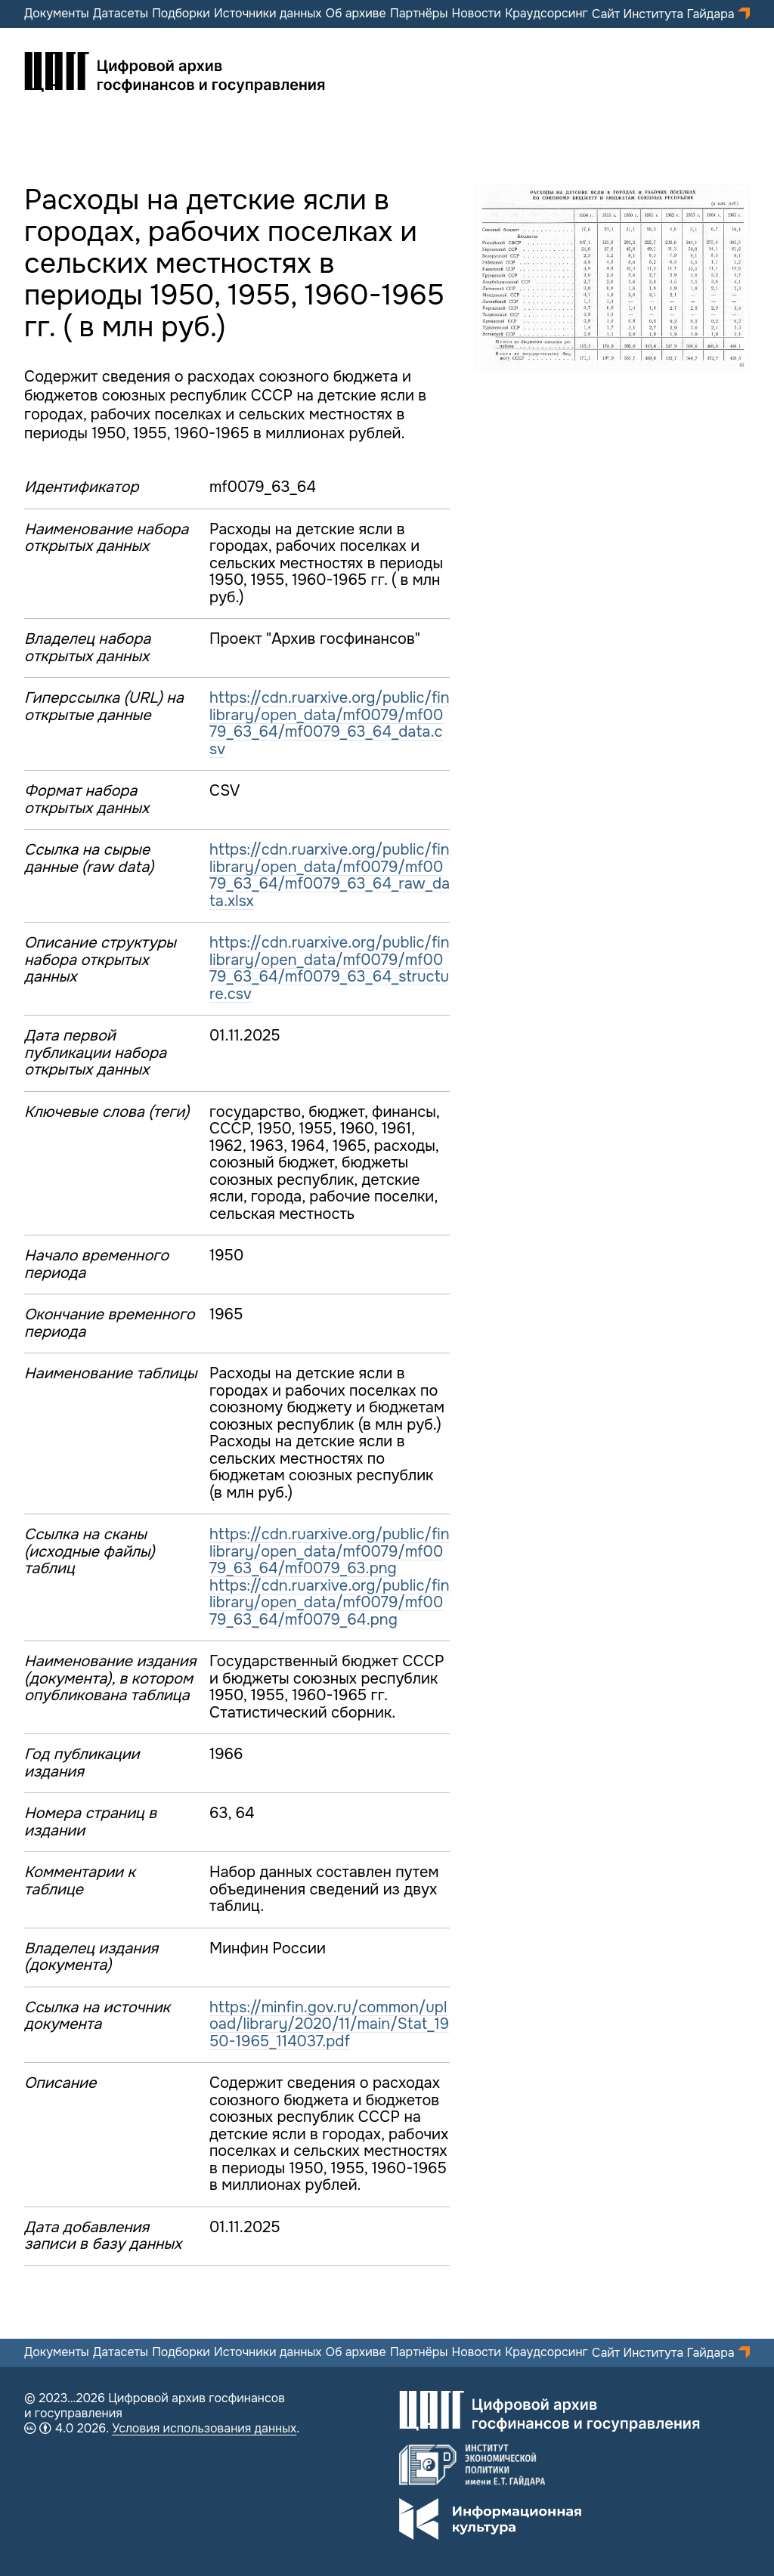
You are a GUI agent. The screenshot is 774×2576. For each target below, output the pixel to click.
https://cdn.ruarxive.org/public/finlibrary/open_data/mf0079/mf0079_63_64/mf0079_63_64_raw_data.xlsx (329, 875)
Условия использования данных (204, 2428)
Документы (56, 13)
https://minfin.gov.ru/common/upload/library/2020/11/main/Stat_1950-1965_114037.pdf (329, 2024)
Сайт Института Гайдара (665, 14)
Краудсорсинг (546, 13)
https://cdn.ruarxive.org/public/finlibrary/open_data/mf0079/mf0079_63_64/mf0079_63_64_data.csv (329, 723)
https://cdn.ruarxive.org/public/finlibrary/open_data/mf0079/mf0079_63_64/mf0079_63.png (329, 1551)
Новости (476, 13)
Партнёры (418, 13)
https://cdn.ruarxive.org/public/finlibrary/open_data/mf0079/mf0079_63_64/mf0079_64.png (329, 1602)
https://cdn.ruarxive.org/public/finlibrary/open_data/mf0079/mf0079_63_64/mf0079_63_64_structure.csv (329, 968)
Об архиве (356, 13)
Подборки (181, 13)
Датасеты (120, 13)
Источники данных (267, 13)
